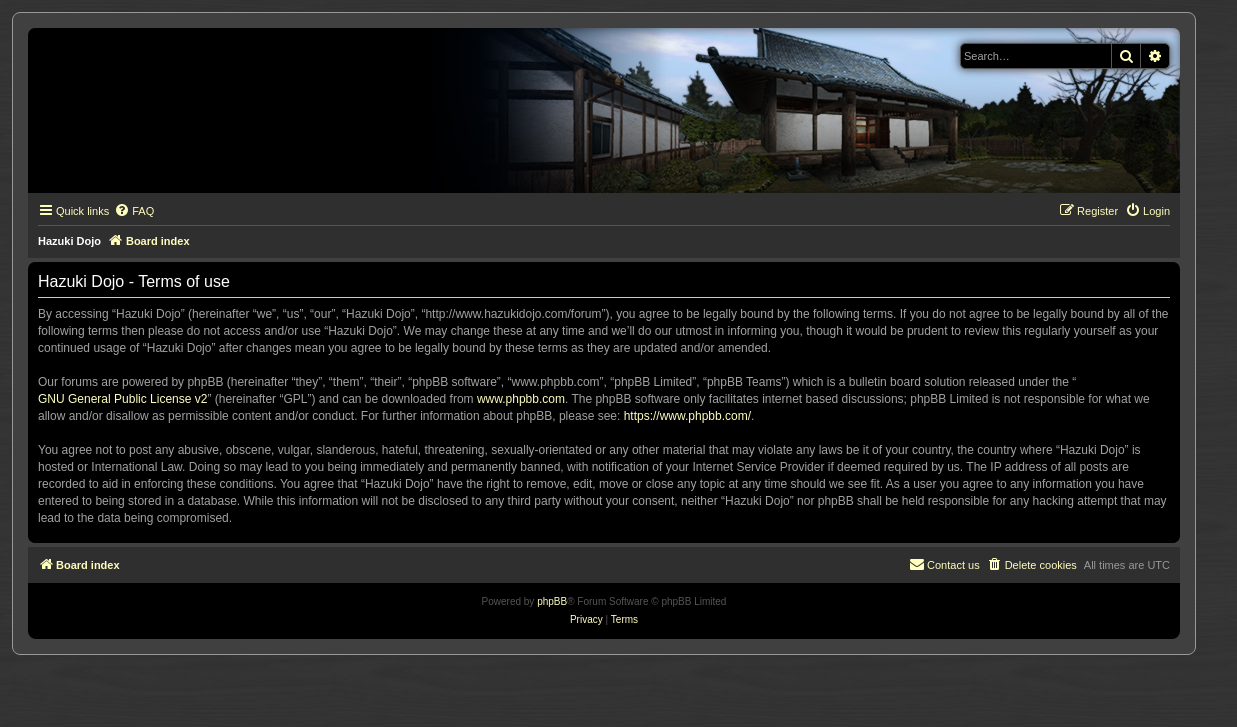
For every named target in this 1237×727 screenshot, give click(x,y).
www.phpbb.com (521, 399)
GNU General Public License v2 (122, 399)
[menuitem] (134, 211)
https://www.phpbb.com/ (687, 416)
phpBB (552, 601)
